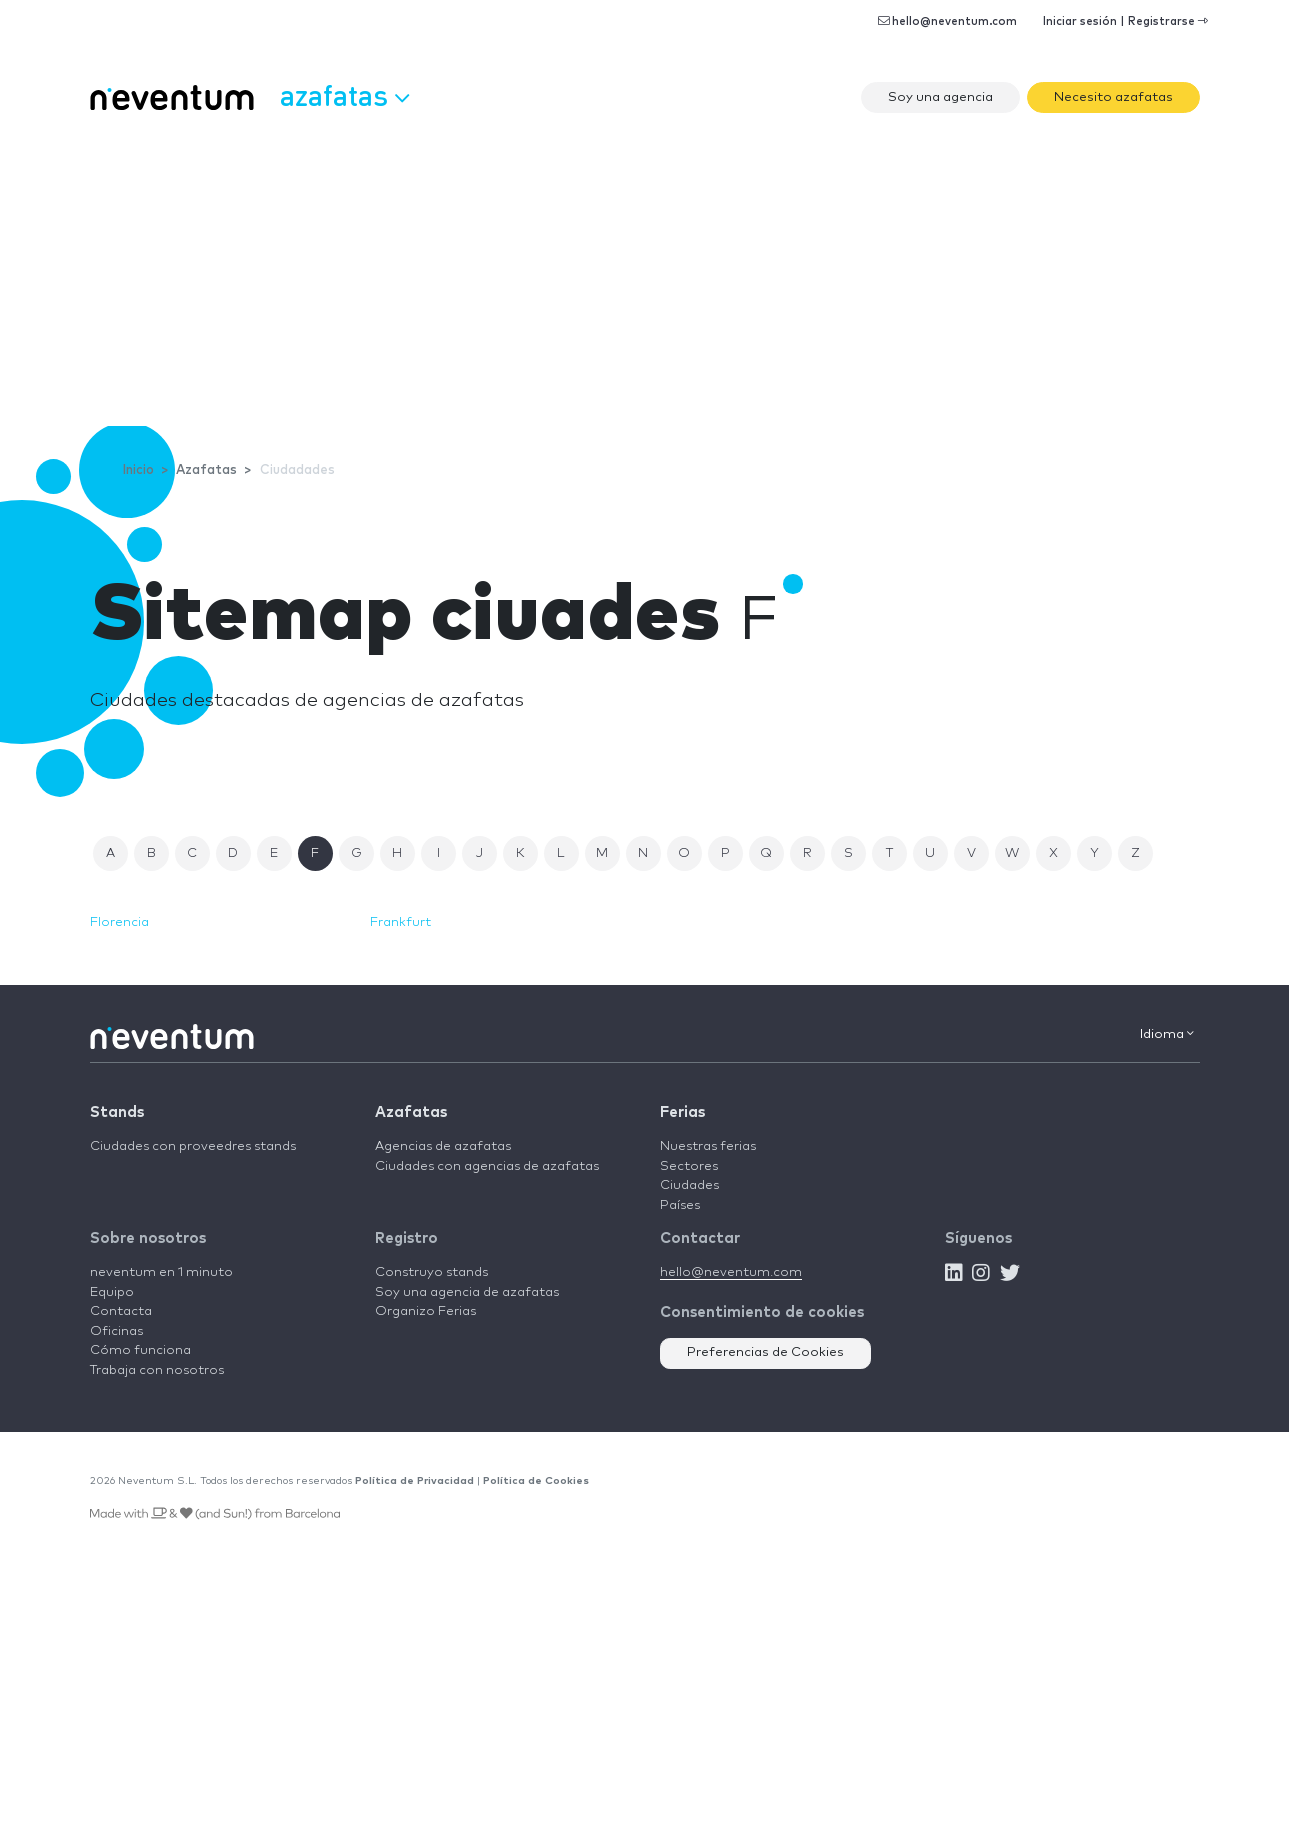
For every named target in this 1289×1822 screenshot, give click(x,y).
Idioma (1167, 1034)
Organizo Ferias (425, 1311)
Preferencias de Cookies (765, 1352)
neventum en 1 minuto (161, 1272)
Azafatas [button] (344, 95)
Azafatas (411, 1112)
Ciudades (689, 1185)
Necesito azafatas (1113, 97)
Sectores (689, 1166)
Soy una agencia (940, 97)
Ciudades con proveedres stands (193, 1146)
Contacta (121, 1311)
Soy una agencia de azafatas (467, 1292)
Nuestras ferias (708, 1146)
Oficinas (116, 1331)
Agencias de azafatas (443, 1146)
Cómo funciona (140, 1350)
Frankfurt (400, 922)
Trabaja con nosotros (157, 1370)
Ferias (682, 1112)
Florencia (119, 922)
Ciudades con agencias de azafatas (487, 1166)
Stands (117, 1112)
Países (680, 1205)
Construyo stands (431, 1272)
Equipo (112, 1292)
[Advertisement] (645, 276)
